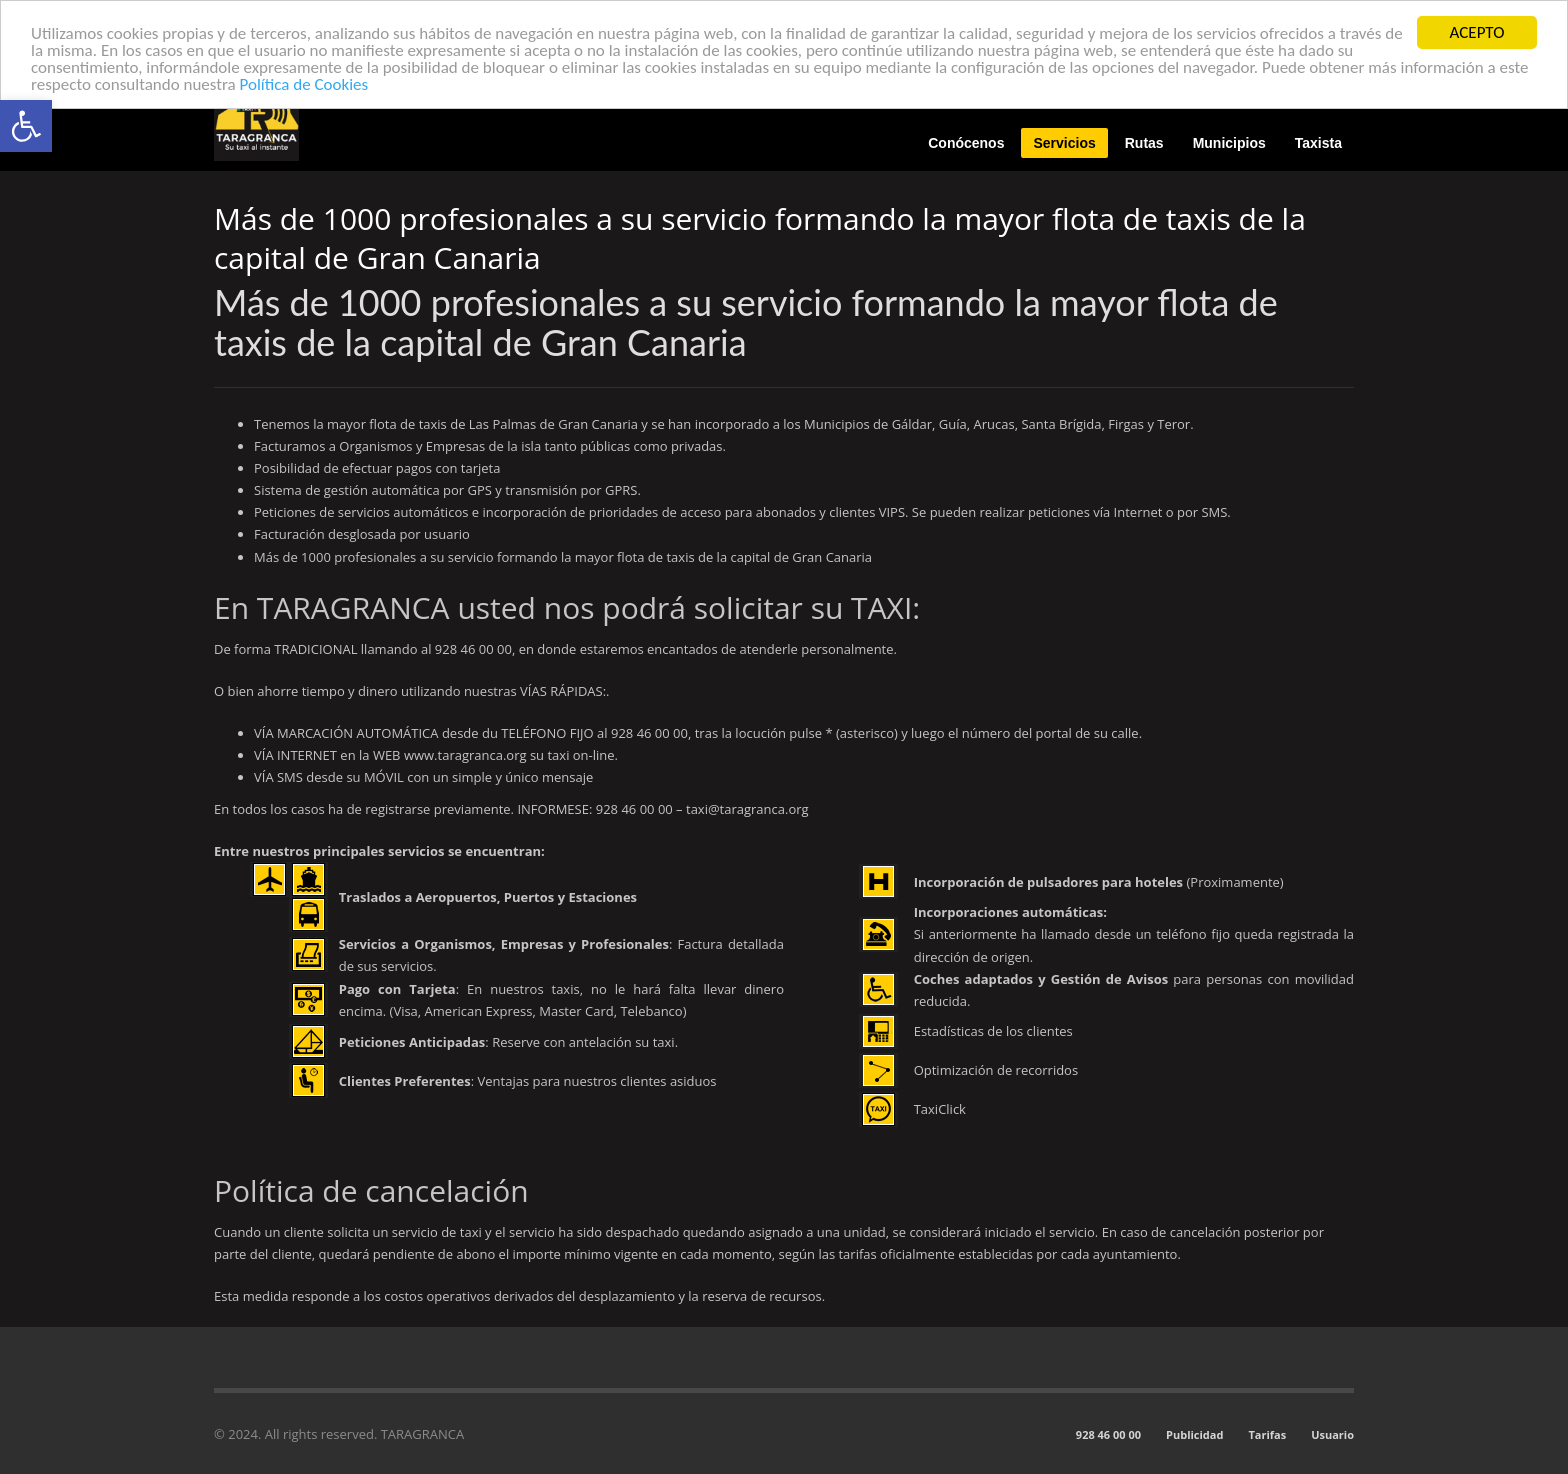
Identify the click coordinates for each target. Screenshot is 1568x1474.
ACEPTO (1477, 32)
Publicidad (1194, 1434)
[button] (26, 126)
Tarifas (1267, 1434)
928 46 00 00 (1108, 1434)
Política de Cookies (304, 83)
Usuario (1332, 1434)
